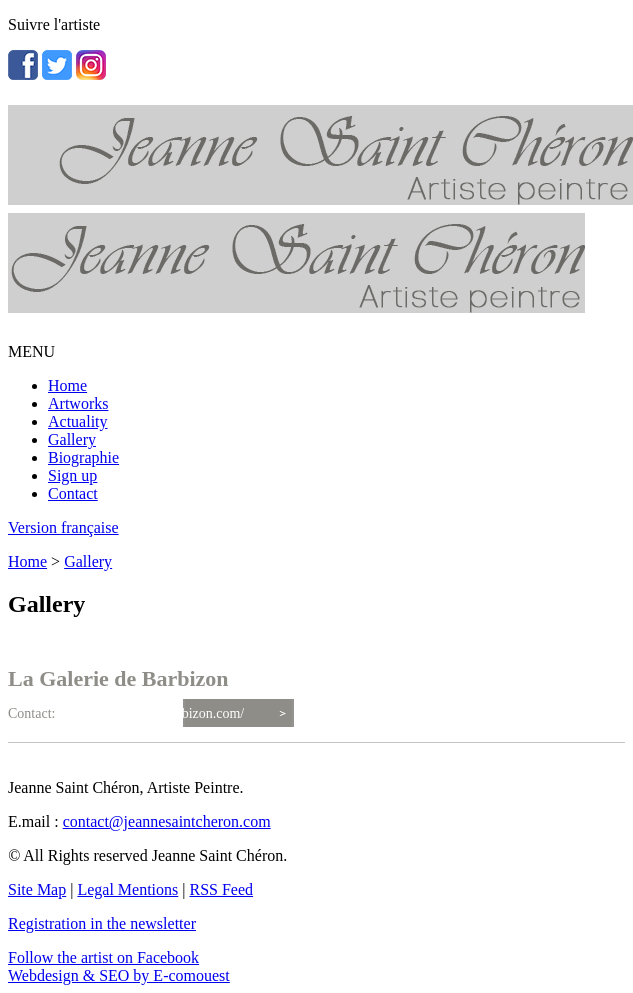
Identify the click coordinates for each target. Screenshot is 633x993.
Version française (63, 527)
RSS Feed (222, 889)
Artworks (78, 403)
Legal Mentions (127, 889)
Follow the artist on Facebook (103, 957)
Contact (73, 493)
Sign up (72, 475)
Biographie (83, 457)
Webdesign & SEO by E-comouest (119, 975)
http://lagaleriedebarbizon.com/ (156, 713)
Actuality (78, 421)
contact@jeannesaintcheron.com (167, 821)
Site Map (37, 889)
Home (67, 385)
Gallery (72, 439)
